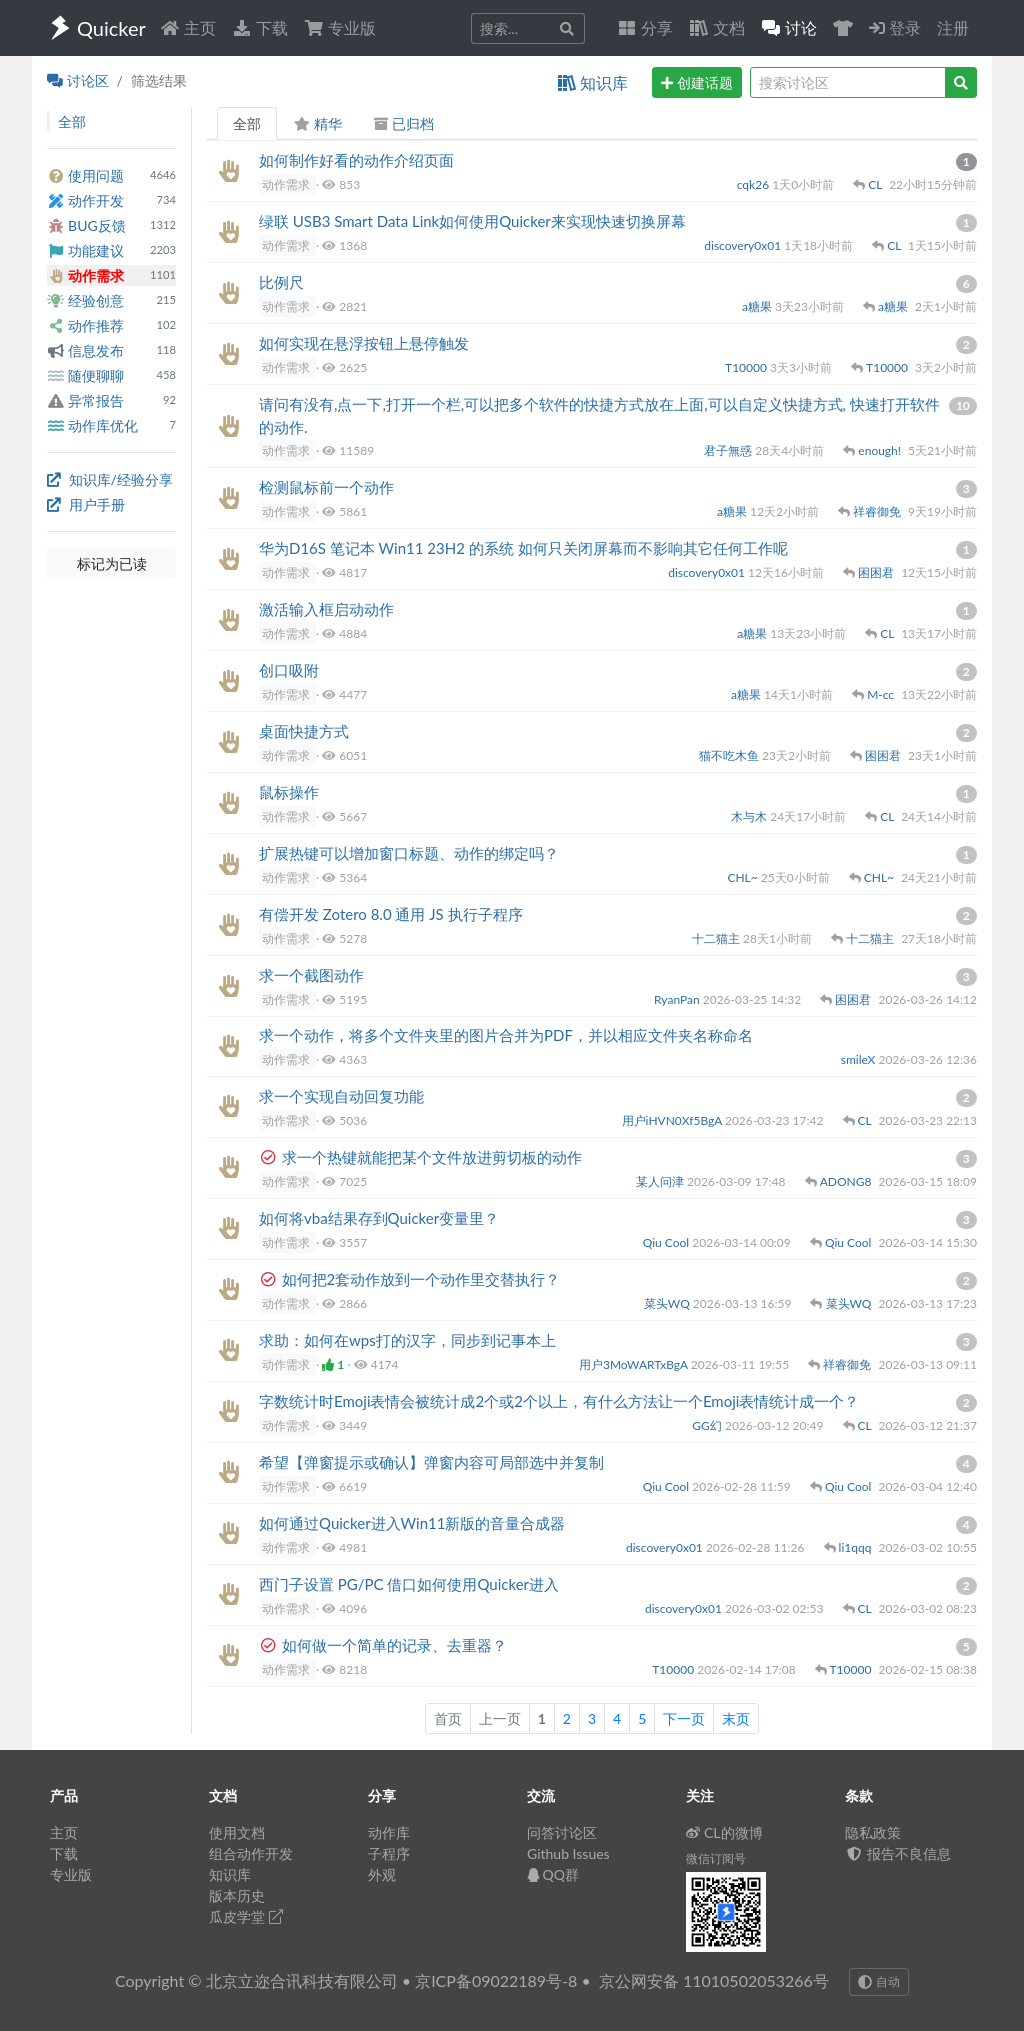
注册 (953, 27)
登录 (895, 27)
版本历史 (237, 1895)
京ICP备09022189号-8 (496, 1980)
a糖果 (758, 306)
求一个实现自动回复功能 (341, 1096)
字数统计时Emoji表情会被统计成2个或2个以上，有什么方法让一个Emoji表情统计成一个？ (559, 1401)
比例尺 (281, 282)
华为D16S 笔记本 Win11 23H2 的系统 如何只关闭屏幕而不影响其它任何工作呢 (523, 548)
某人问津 (661, 1181)
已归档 (404, 123)
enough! (881, 450)
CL (876, 184)
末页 (736, 1718)
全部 (247, 123)
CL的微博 (724, 1832)
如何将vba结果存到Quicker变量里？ (379, 1218)
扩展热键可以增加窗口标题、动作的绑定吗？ (409, 853)
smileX (860, 1059)
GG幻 (708, 1425)
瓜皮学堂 (246, 1916)
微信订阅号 (716, 1858)
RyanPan (678, 999)
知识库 (593, 82)
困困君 (877, 572)
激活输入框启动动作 (326, 609)
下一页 (684, 1718)
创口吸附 (289, 670)
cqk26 (754, 184)
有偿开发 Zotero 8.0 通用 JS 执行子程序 (391, 914)
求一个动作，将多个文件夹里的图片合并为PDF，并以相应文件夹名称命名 (506, 1035)
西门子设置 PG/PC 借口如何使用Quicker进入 (409, 1584)
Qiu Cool (668, 1242)
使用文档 (237, 1832)
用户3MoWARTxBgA (635, 1364)
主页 (188, 27)
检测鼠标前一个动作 (326, 487)
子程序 (389, 1853)
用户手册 (86, 504)
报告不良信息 (898, 1853)
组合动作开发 (251, 1853)
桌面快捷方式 (304, 731)
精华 (317, 123)
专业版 (340, 27)
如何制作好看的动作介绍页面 (356, 160)
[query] (848, 82)
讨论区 (78, 80)
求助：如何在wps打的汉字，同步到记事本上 (407, 1340)
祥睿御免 (878, 511)
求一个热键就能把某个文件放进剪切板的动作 (432, 1157)
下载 (260, 27)
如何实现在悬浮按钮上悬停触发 (364, 343)
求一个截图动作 (311, 975)
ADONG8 (847, 1181)
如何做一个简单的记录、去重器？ (394, 1645)
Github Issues (568, 1853)
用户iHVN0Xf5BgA (673, 1120)
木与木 (750, 816)
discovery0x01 (744, 245)
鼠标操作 (289, 792)
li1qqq (857, 1547)
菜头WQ (668, 1303)
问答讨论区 (562, 1832)
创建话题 (697, 82)
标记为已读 (112, 563)
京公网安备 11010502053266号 (714, 1980)
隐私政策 (873, 1832)
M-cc (882, 694)
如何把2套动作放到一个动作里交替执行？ (421, 1279)
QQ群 (553, 1874)
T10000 (747, 367)
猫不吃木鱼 (730, 755)
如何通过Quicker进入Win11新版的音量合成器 (412, 1523)
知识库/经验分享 (110, 479)
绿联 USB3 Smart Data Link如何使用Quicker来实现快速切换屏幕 (472, 221)
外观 (382, 1874)
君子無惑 (729, 450)
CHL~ (743, 877)
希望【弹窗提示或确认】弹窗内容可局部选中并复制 (431, 1462)
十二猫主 (717, 938)
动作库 (389, 1832)
